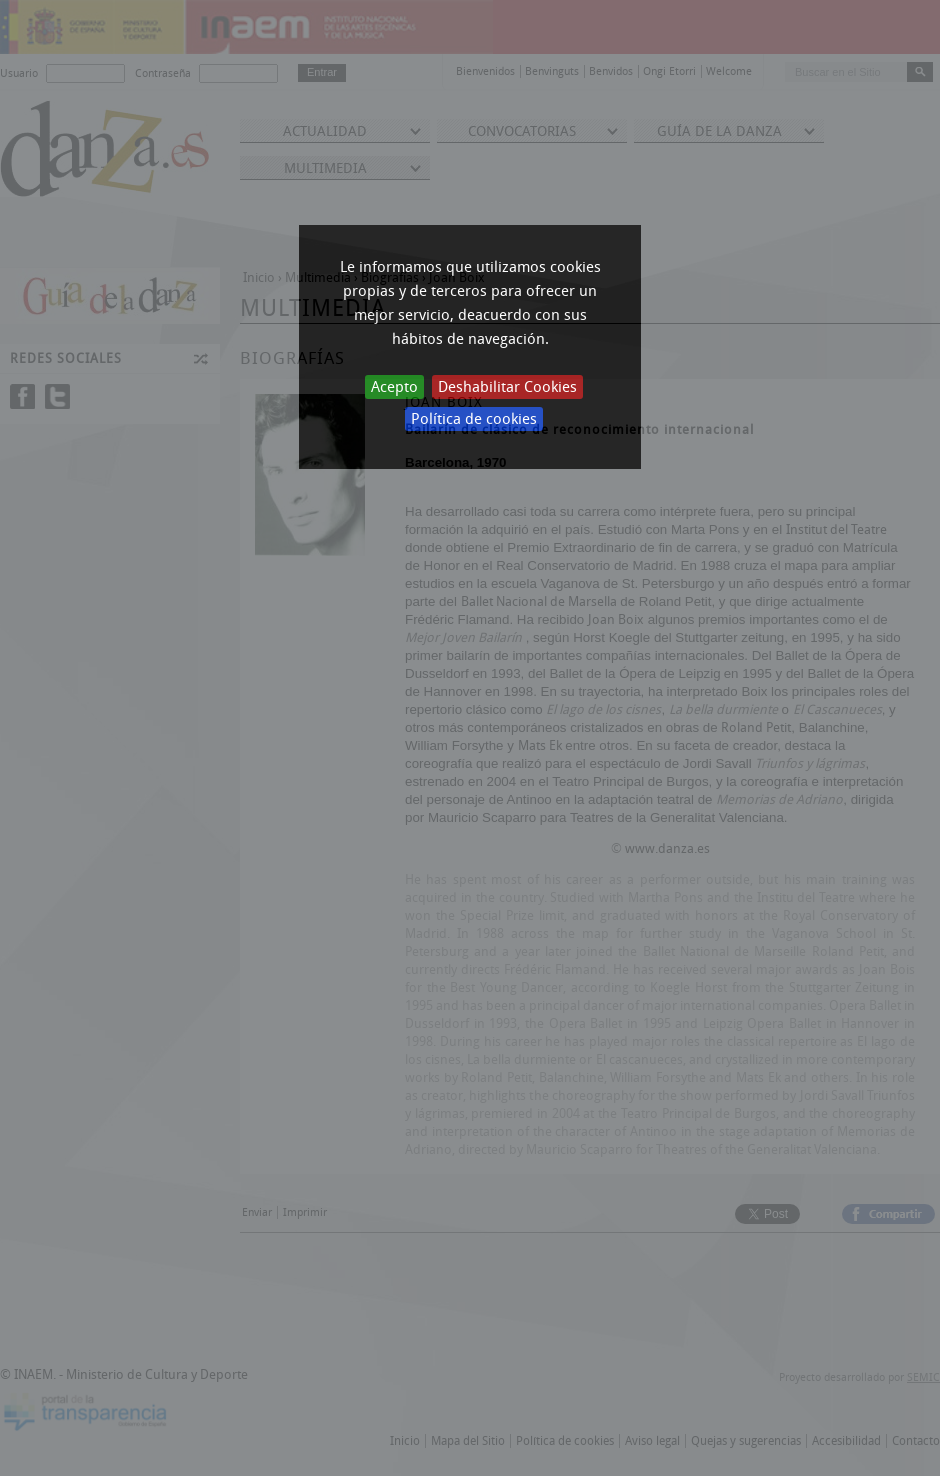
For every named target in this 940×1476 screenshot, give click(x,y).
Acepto (394, 387)
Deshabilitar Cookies (507, 387)
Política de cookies (474, 419)
